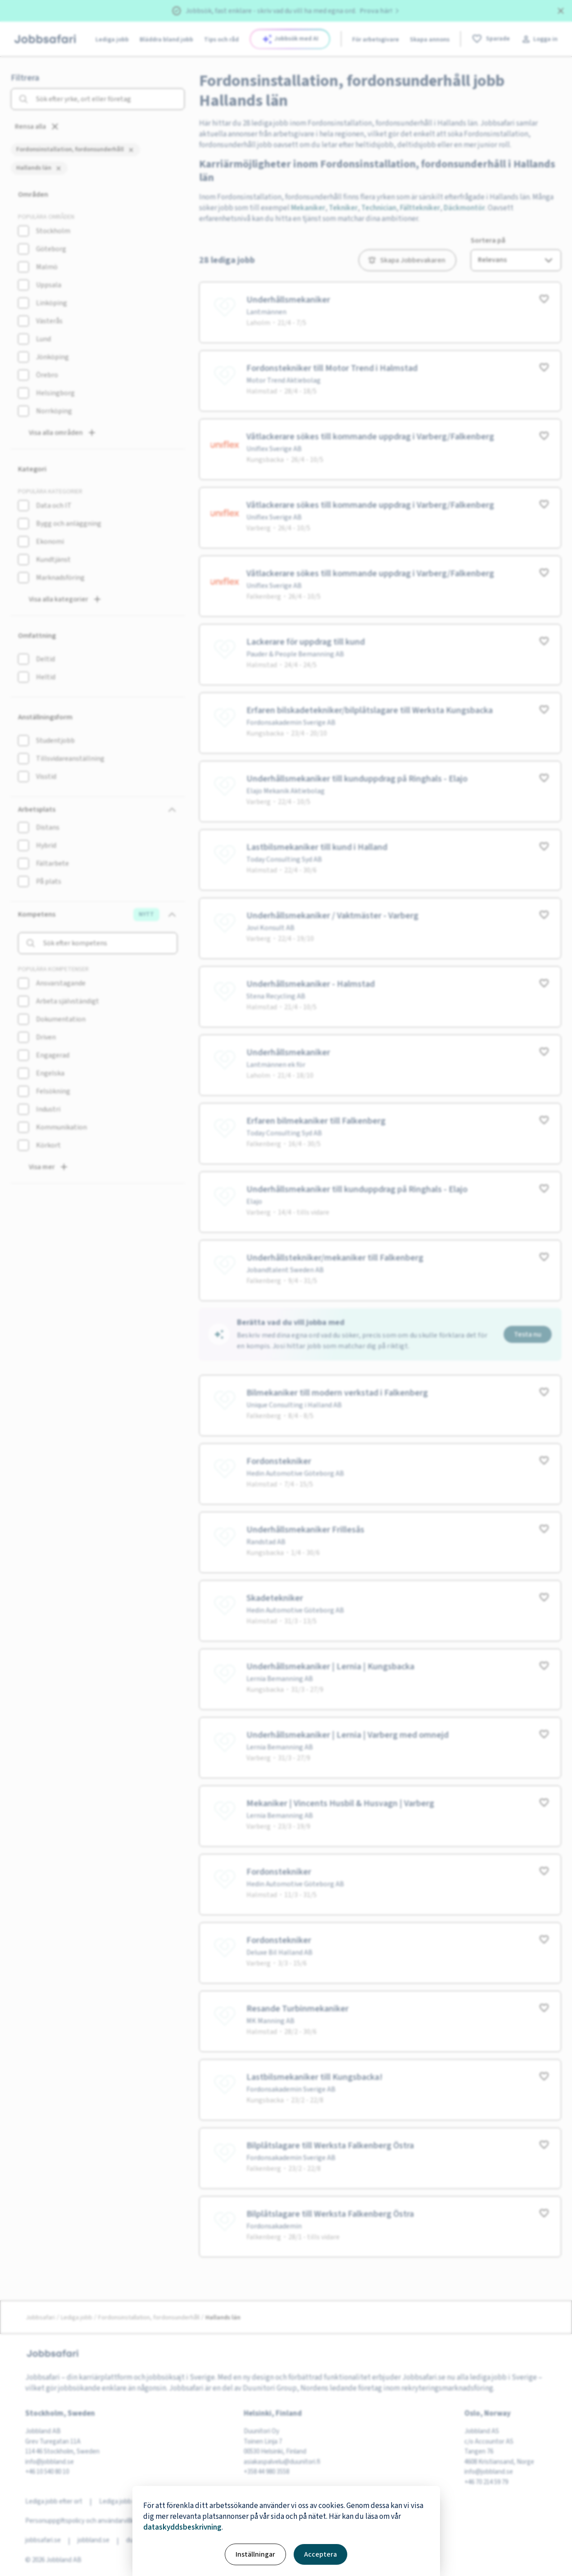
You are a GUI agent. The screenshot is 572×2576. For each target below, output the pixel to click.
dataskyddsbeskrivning (182, 2527)
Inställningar (255, 2554)
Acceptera (320, 2554)
